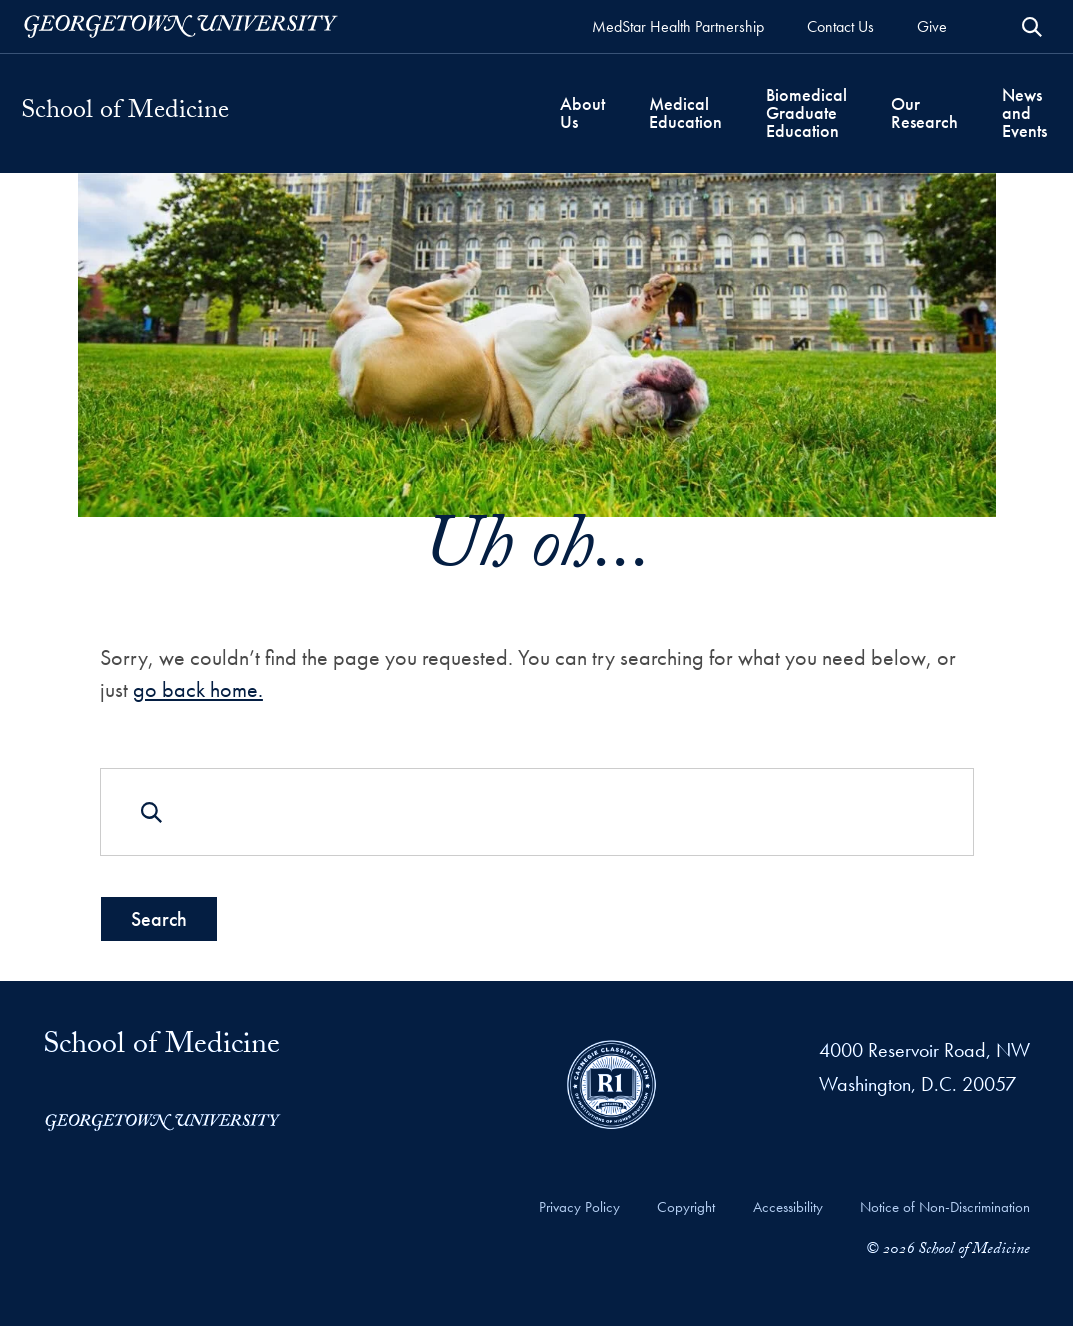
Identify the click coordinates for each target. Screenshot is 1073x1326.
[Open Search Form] (1032, 27)
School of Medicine (125, 113)
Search (158, 918)
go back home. (197, 689)
